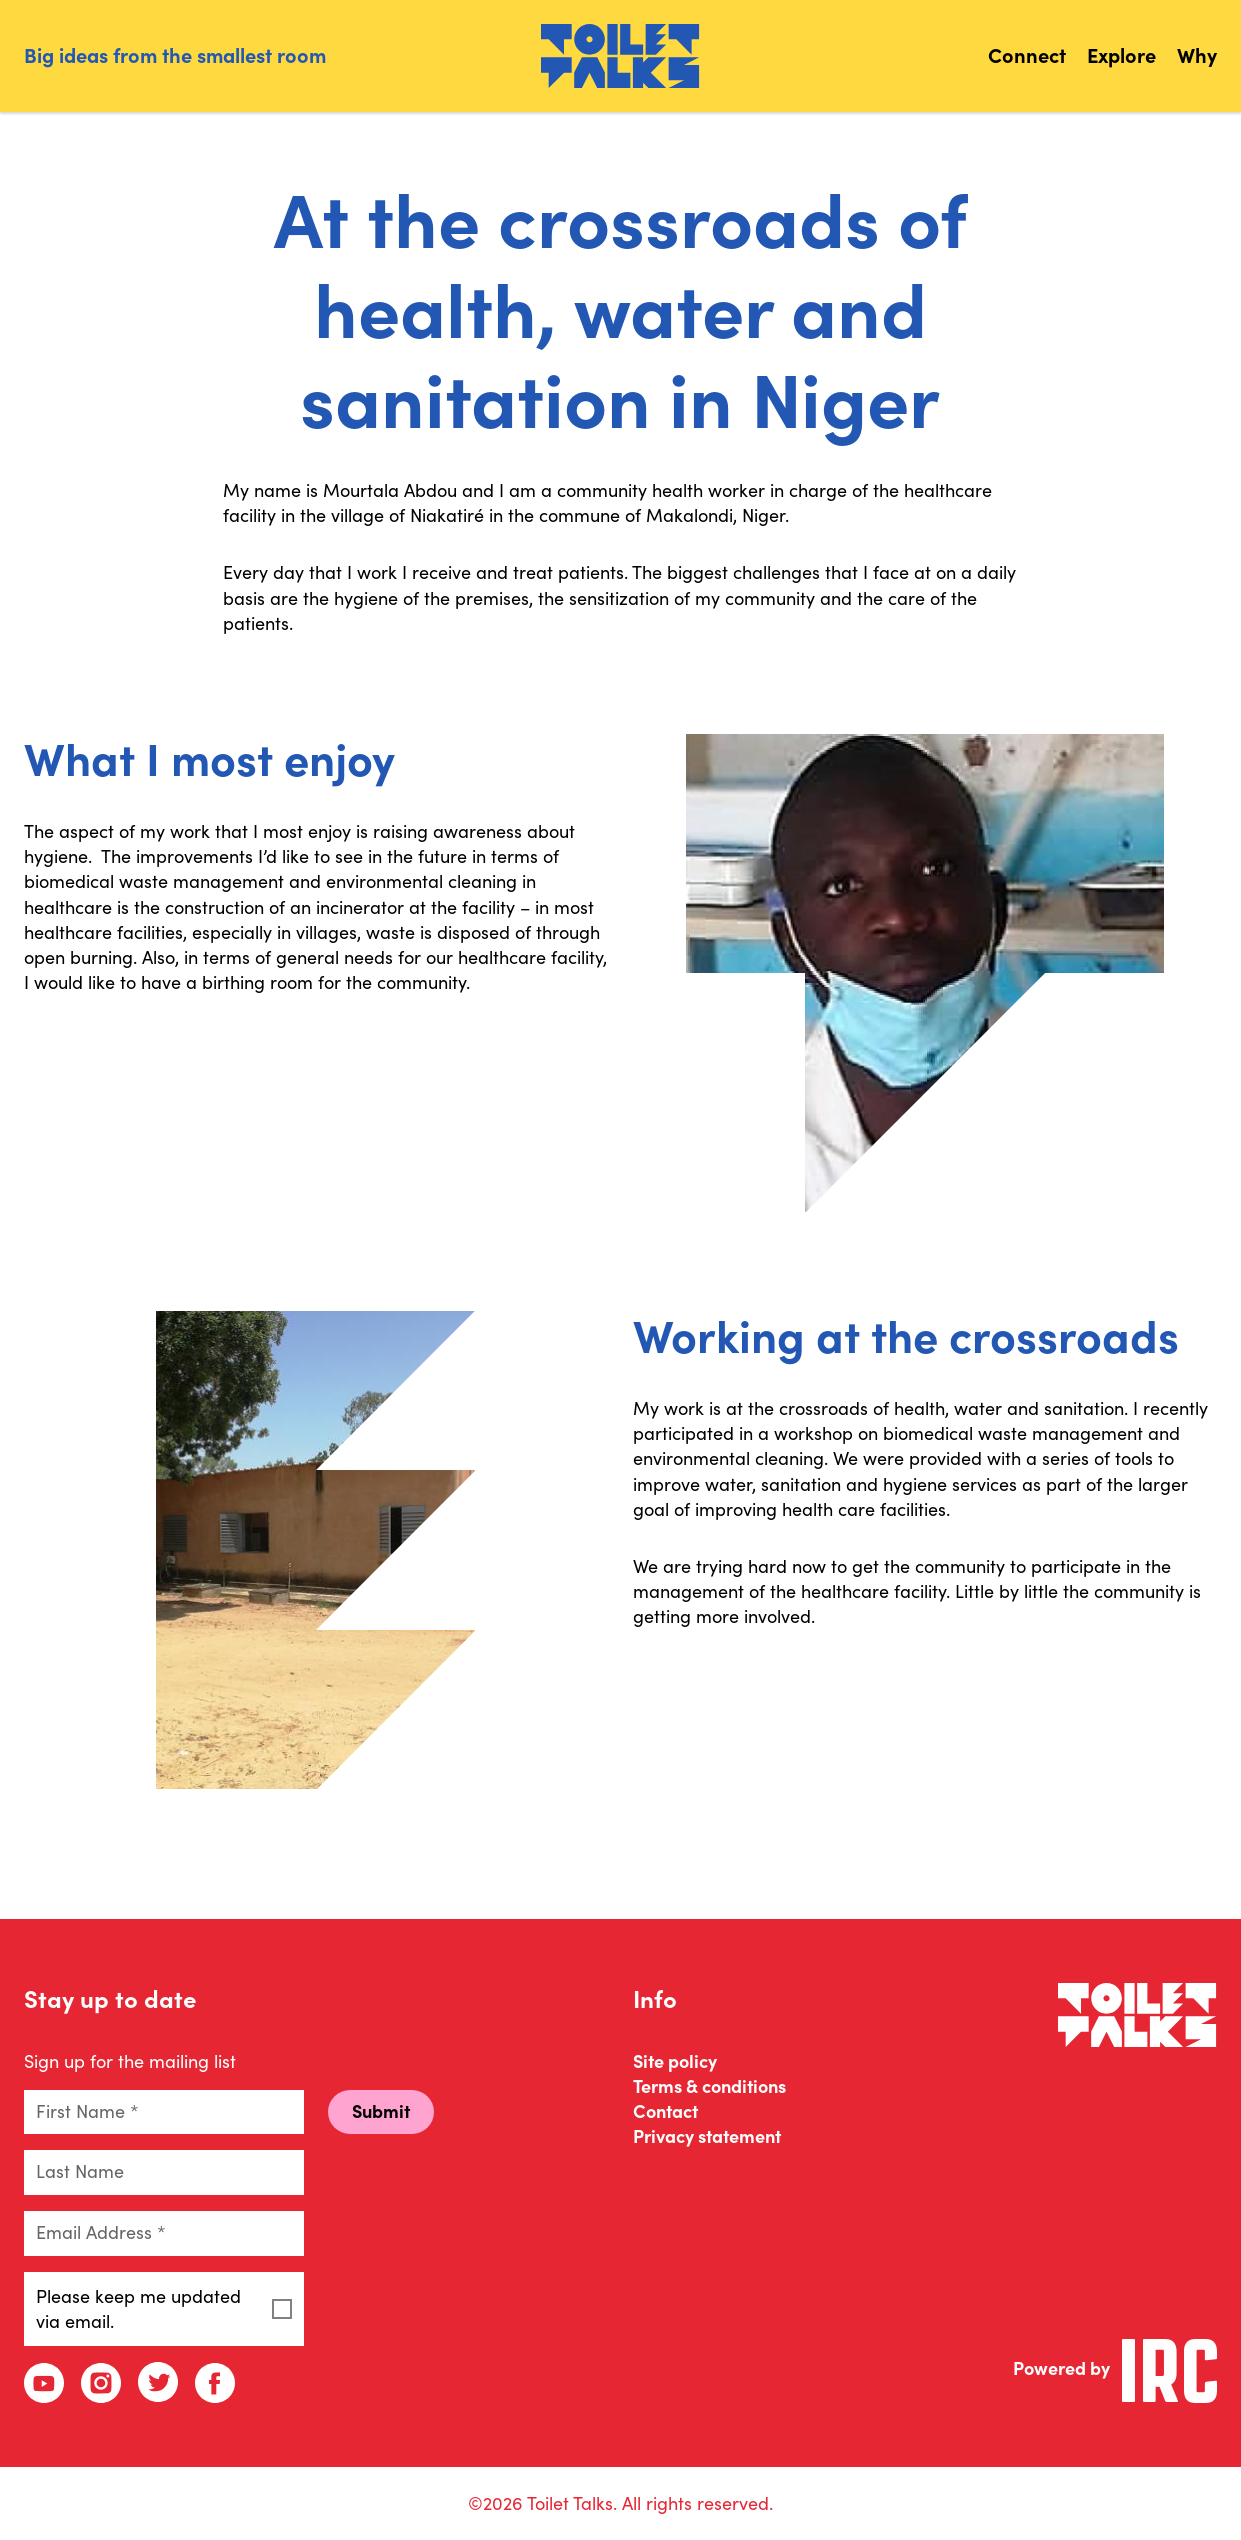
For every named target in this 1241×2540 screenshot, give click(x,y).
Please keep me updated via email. (164, 2309)
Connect (1027, 56)
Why (1197, 56)
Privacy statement (707, 2136)
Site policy (675, 2061)
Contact (665, 2111)
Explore (1121, 56)
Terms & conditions (709, 2086)
